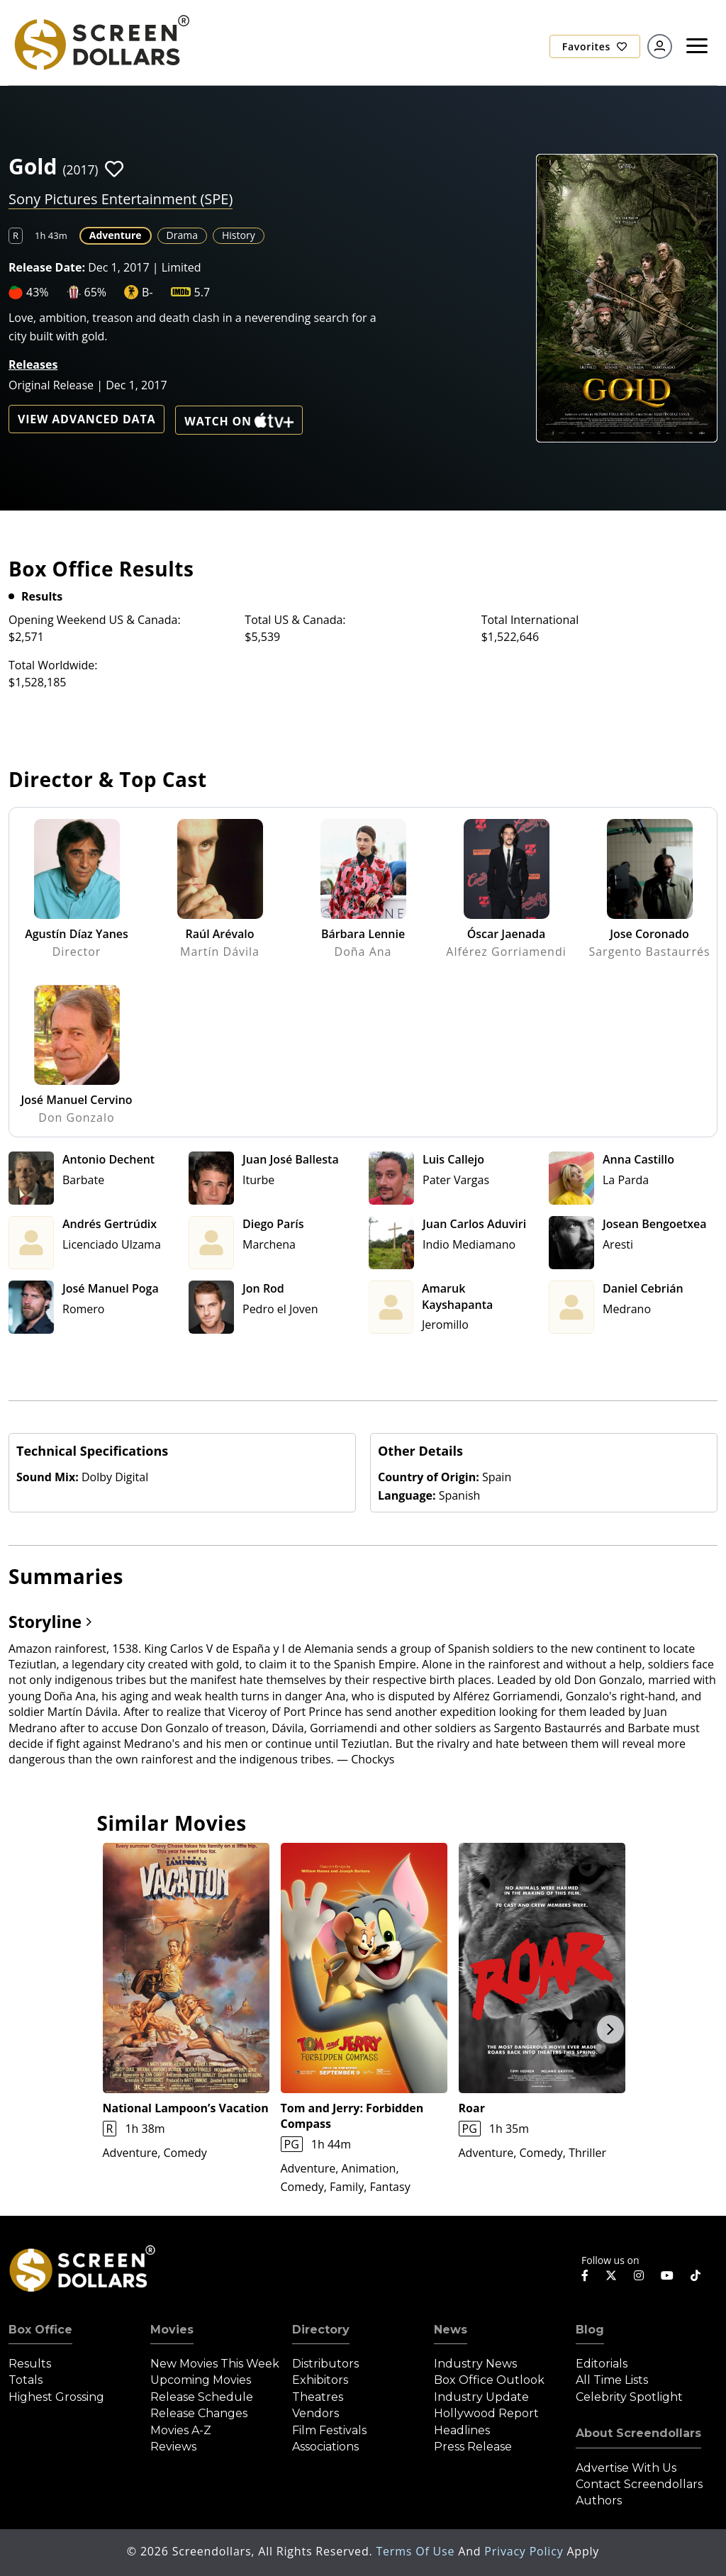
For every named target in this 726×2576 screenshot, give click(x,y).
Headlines (462, 2430)
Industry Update (481, 2397)
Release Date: (47, 267)
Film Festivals (329, 2430)
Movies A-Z (180, 2430)
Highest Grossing (56, 2397)
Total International (530, 620)
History (238, 235)
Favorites (594, 46)
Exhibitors (320, 2380)
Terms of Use (417, 2551)
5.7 (202, 292)
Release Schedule (201, 2397)
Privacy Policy (525, 2551)
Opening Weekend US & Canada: (95, 620)
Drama (182, 235)
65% (95, 292)
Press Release (473, 2446)
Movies (172, 2329)
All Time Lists (612, 2380)
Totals (26, 2380)
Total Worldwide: (53, 665)
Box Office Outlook (489, 2380)
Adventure (115, 235)
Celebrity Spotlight (629, 2397)
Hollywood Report (486, 2413)
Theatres (317, 2397)
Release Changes (198, 2413)
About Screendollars (638, 2433)
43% (37, 292)
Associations (325, 2446)
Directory (321, 2329)
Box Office (40, 2329)
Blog (590, 2329)
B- (147, 292)
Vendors (315, 2413)
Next (610, 2029)
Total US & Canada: (295, 620)
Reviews (173, 2446)
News (450, 2329)
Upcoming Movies (200, 2380)
